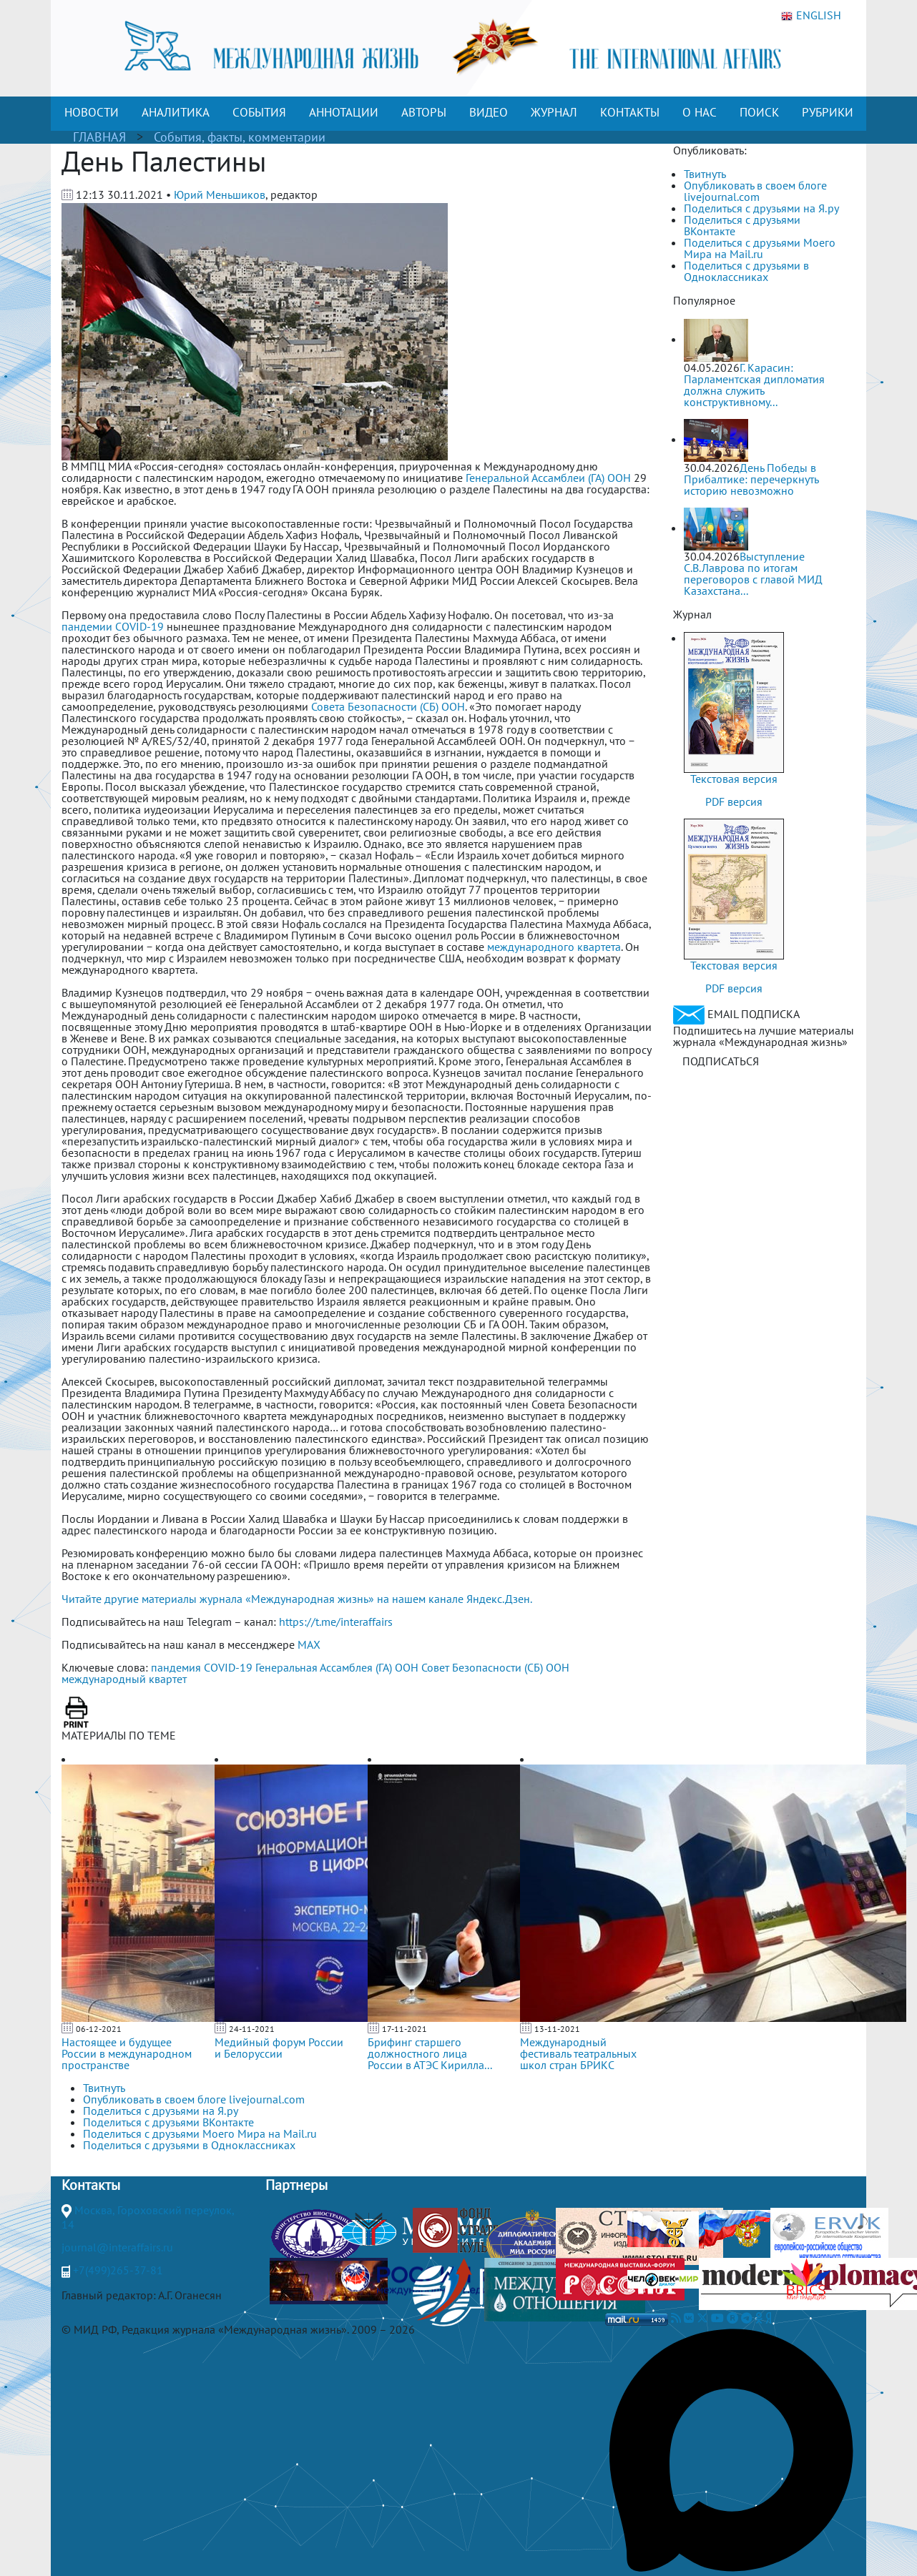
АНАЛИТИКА (176, 112)
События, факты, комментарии (239, 137)
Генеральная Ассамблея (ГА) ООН (336, 1667)
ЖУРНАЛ (554, 112)
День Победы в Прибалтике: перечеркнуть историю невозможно (751, 479)
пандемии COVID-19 (113, 626)
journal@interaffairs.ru (117, 2247)
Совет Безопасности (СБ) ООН (495, 1667)
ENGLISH (811, 15)
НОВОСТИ (91, 112)
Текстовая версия (734, 778)
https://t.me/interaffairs (336, 1621)
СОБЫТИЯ (259, 112)
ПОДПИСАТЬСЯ (720, 1061)
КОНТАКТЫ (629, 112)
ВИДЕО (488, 112)
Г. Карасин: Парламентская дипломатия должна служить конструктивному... (754, 384)
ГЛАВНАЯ (99, 137)
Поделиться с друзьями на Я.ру (761, 208)
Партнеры (296, 2185)
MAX (309, 1644)
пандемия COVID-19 (201, 1667)
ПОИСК (759, 112)
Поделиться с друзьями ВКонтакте (742, 225)
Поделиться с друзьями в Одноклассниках (746, 271)
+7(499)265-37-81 (118, 2270)
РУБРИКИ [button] (827, 112)
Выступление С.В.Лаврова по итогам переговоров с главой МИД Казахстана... (753, 573)
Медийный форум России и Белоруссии (279, 2048)
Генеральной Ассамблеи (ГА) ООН (548, 477)
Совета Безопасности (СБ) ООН (388, 706)
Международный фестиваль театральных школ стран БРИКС (578, 2053)
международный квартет (124, 1679)
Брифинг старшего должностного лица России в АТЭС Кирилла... (430, 2053)
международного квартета (554, 946)
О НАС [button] (699, 112)
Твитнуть (705, 174)
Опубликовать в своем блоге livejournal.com (755, 191)
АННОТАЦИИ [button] (343, 112)
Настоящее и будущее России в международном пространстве (127, 2053)
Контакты (91, 2185)
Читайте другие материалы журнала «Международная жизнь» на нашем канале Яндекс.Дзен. (297, 1599)
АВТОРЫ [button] (423, 112)
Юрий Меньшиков (219, 194)
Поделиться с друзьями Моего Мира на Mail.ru (759, 248)
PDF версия (733, 801)
